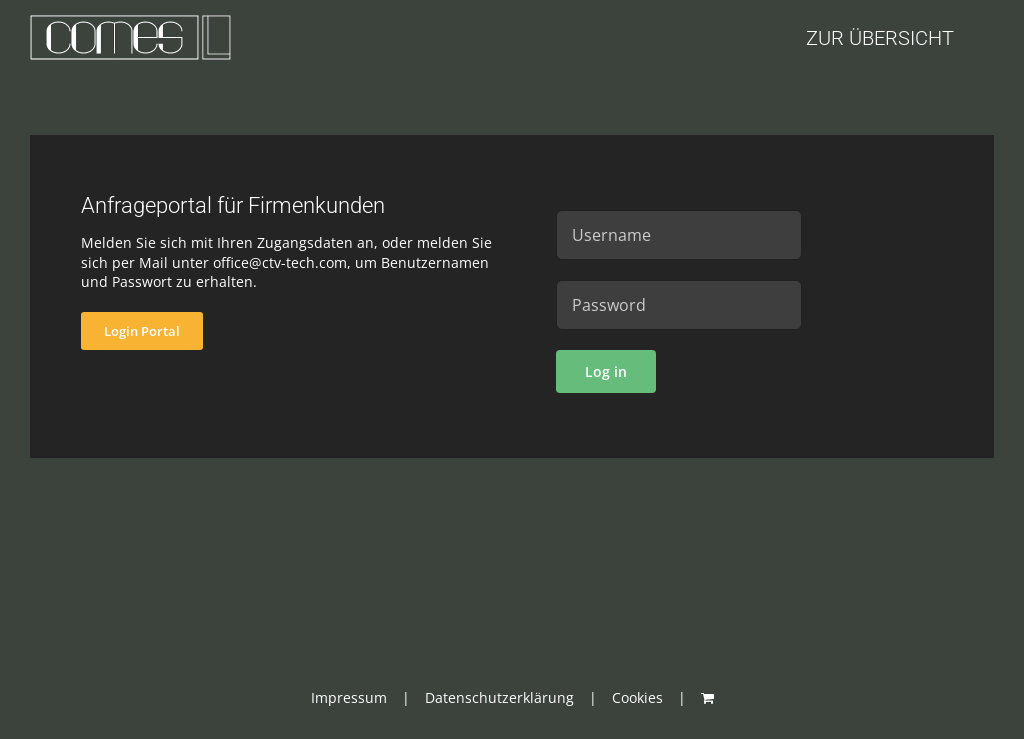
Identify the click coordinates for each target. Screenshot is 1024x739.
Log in (606, 371)
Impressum (349, 697)
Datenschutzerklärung (499, 697)
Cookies (637, 697)
